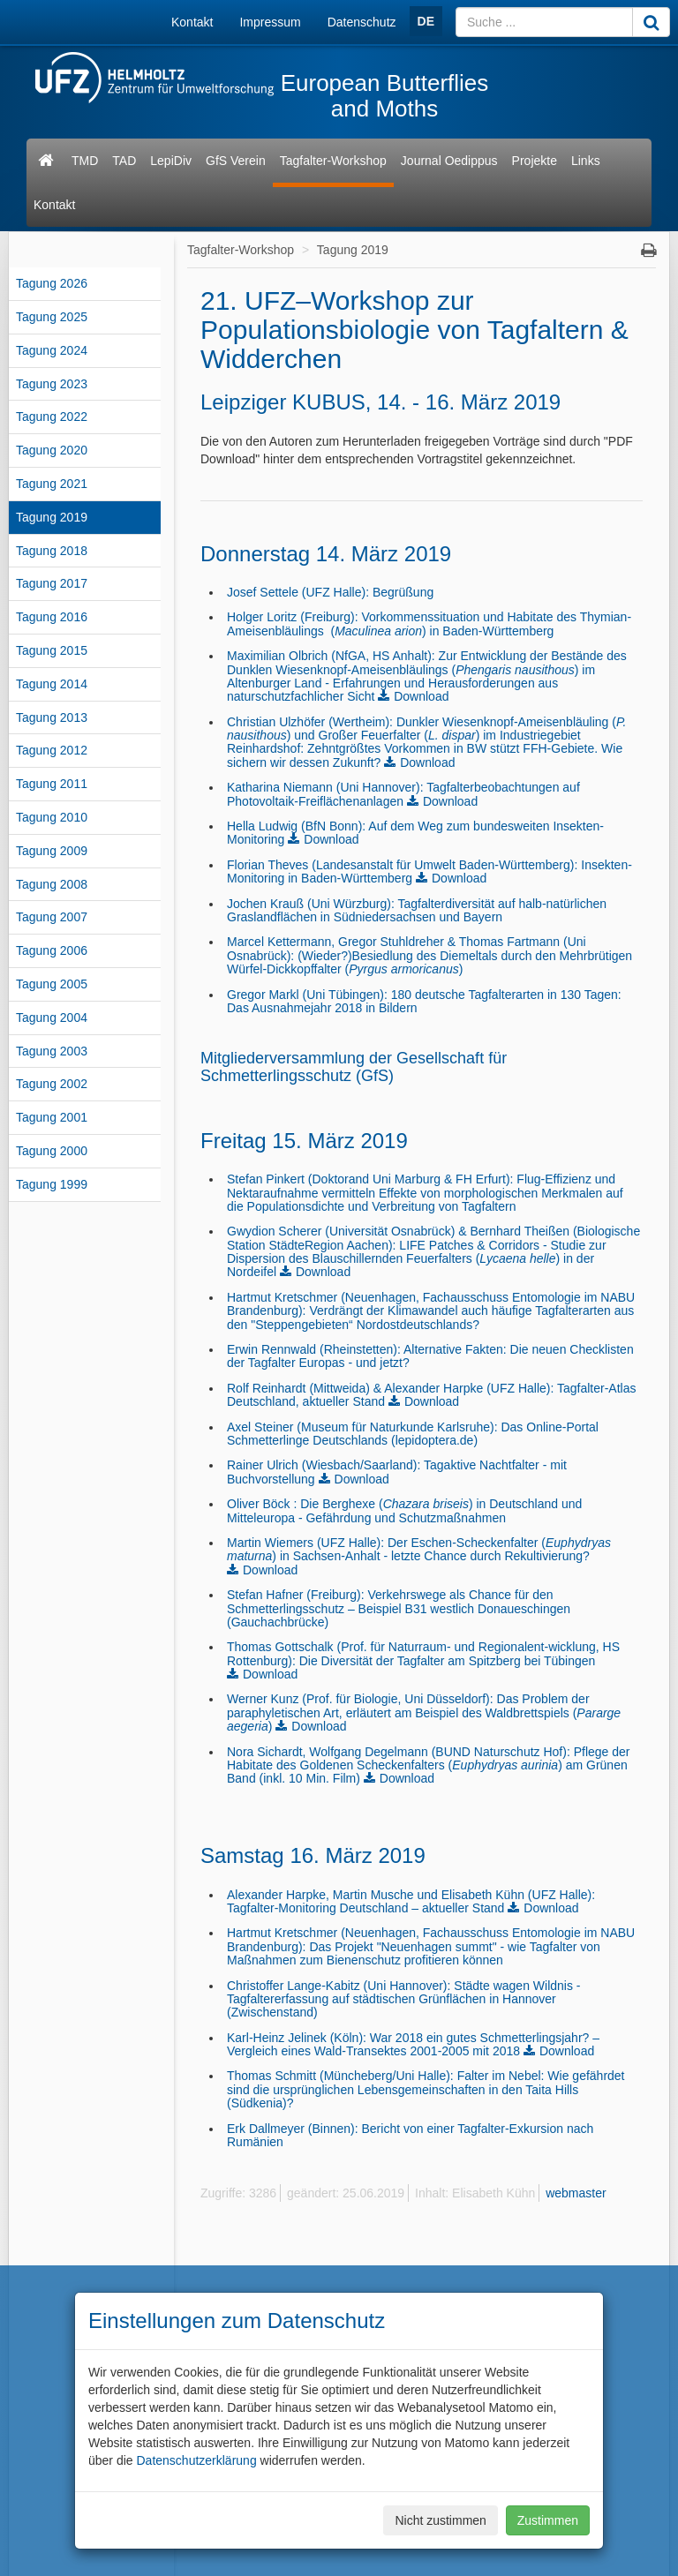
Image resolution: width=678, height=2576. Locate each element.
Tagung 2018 (51, 551)
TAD (124, 161)
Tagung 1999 (51, 1184)
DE (426, 21)
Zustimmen (547, 2520)
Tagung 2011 (51, 784)
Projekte (534, 161)
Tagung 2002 (51, 1084)
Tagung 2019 (51, 517)
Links (585, 161)
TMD (85, 161)
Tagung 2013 (51, 717)
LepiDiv (171, 161)
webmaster (576, 2193)
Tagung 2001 (51, 1117)
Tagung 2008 (51, 884)
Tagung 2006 (51, 950)
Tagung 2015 (51, 650)
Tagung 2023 (51, 384)
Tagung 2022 (51, 416)
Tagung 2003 (51, 1051)
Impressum (269, 22)
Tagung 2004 (51, 1017)
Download (421, 696)
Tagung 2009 (51, 851)
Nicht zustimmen (440, 2520)
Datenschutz (362, 22)
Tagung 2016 (51, 617)
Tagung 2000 (51, 1151)
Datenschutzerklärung (196, 2460)
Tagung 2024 (51, 350)
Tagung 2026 (51, 283)
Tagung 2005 (51, 984)
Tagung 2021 (51, 484)
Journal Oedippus (449, 161)
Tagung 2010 (51, 817)
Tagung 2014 (51, 684)
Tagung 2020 (51, 450)
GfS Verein (236, 161)
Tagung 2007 (51, 917)
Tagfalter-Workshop (333, 161)
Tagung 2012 (51, 750)
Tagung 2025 (51, 317)
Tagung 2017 (51, 583)
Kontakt (192, 22)
